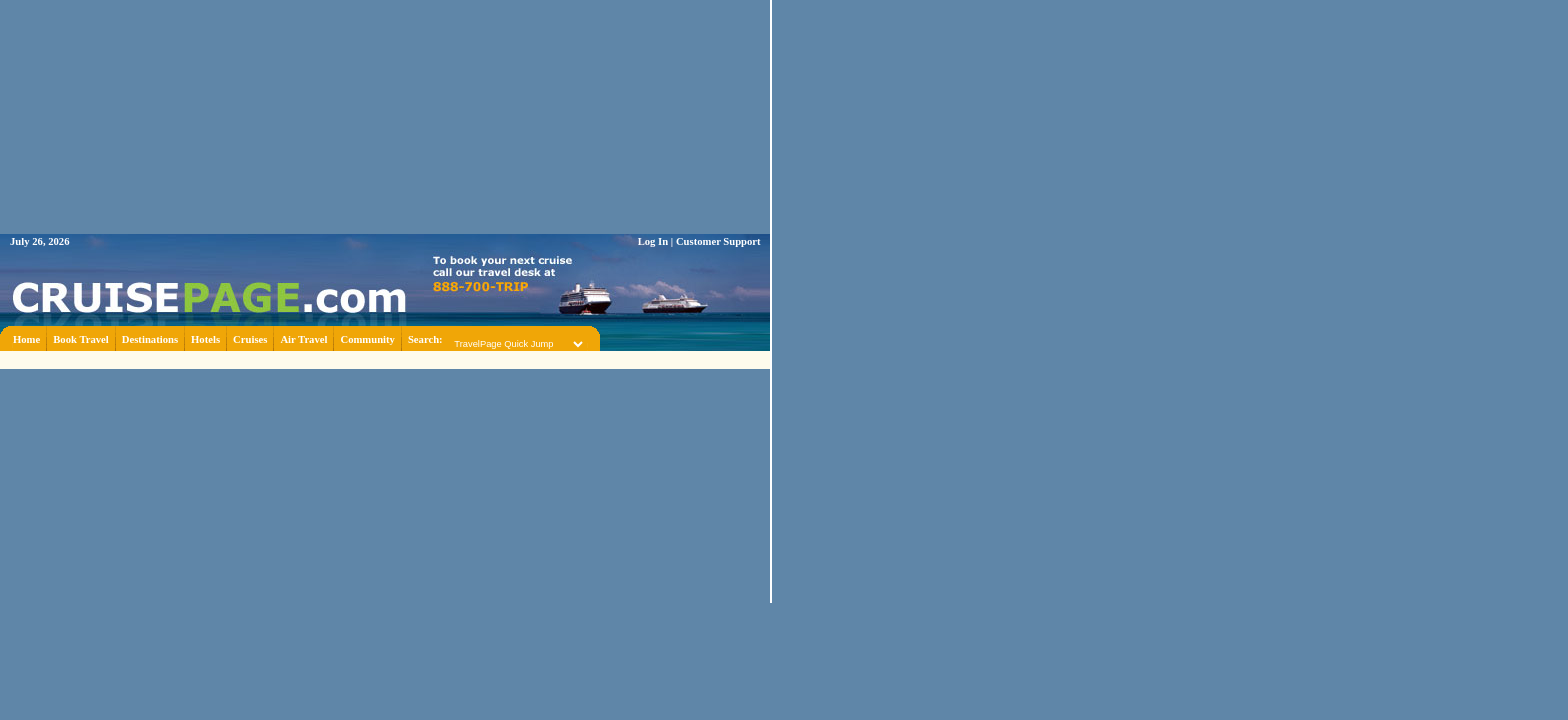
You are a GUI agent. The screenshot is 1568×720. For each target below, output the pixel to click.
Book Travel (81, 339)
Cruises (250, 339)
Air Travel (303, 339)
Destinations (150, 339)
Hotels (205, 339)
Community (367, 339)
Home (26, 339)
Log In (653, 241)
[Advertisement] (385, 358)
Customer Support (718, 241)
